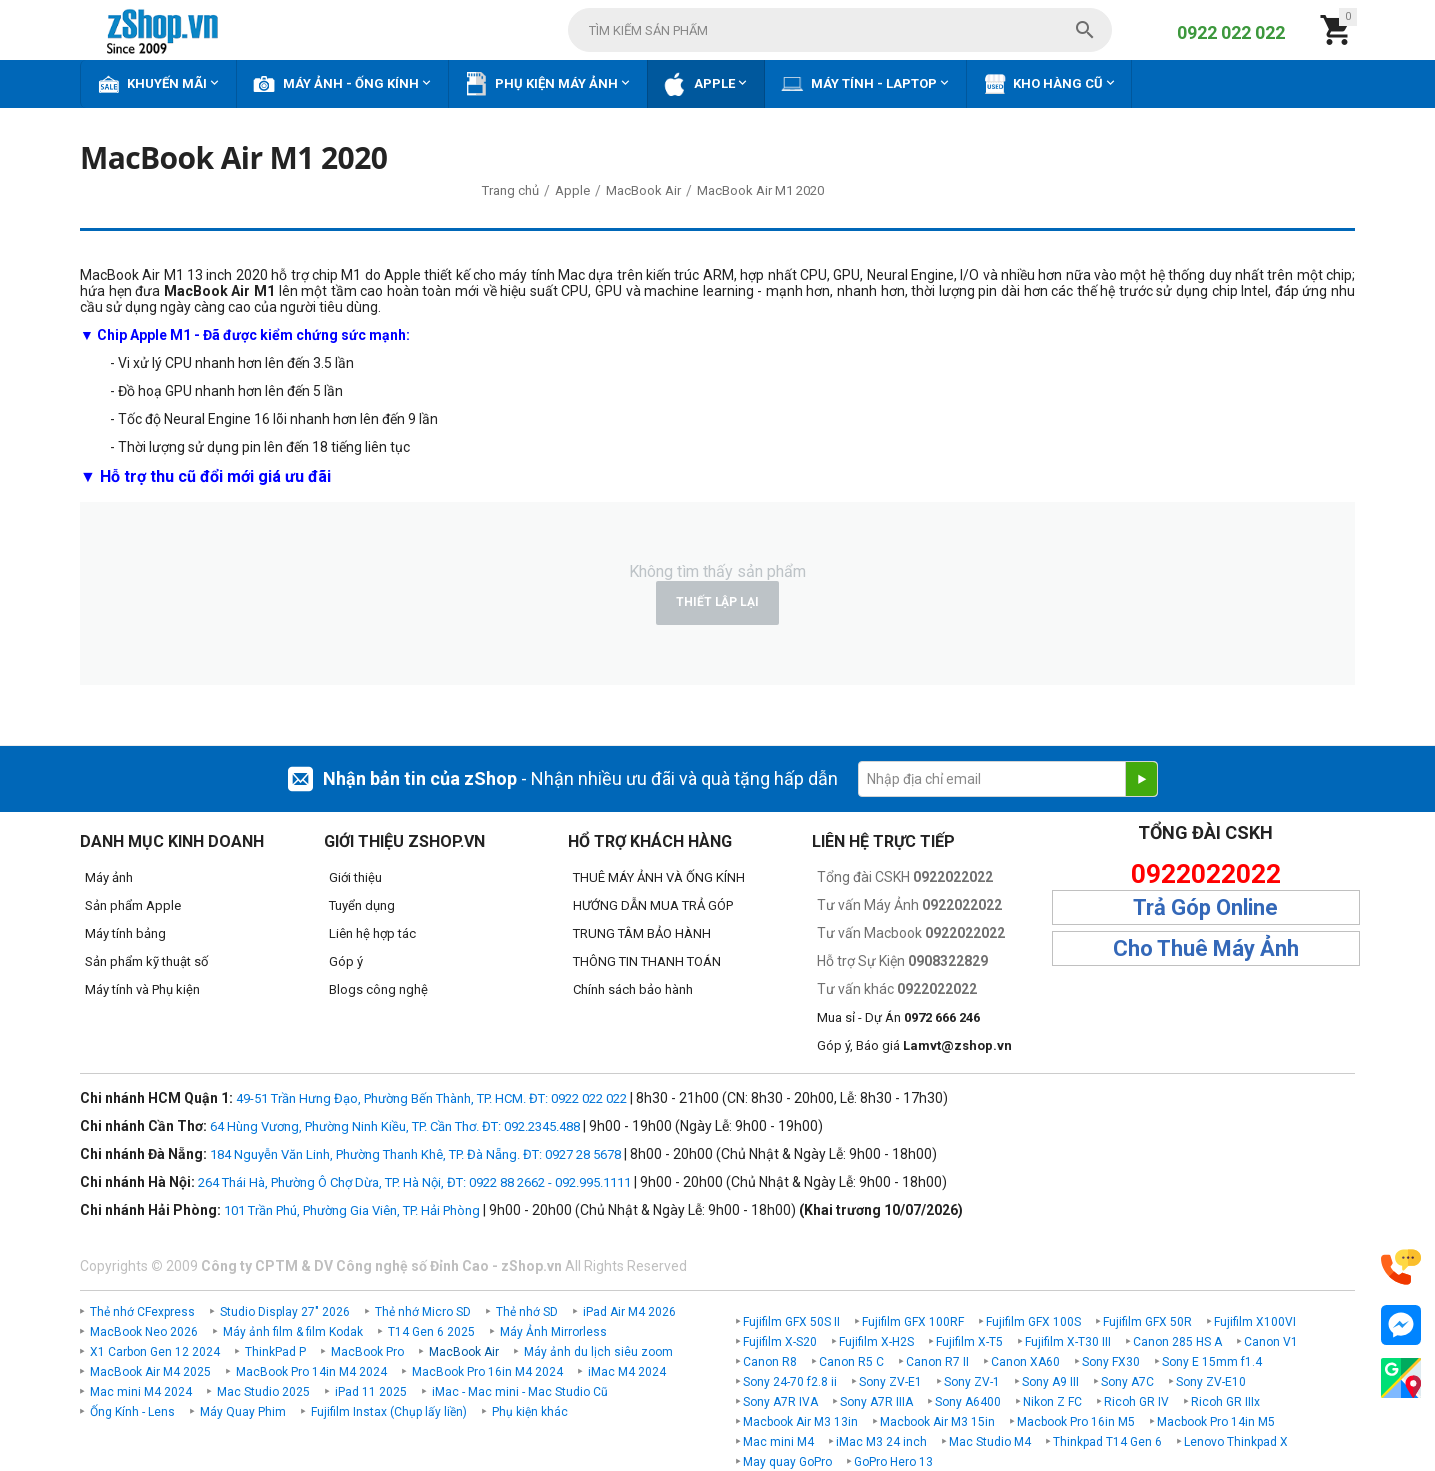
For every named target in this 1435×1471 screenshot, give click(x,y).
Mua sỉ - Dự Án (898, 1017)
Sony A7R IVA (780, 1402)
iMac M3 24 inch (881, 1442)
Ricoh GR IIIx (1225, 1402)
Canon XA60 (1025, 1362)
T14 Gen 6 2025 (431, 1332)
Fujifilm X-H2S (876, 1342)
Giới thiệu (355, 877)
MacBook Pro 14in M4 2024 (311, 1372)
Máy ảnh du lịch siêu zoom (598, 1352)
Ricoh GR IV (1136, 1402)
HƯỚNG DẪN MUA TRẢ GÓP (653, 905)
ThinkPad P (275, 1352)
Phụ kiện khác (530, 1412)
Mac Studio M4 (990, 1442)
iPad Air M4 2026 (629, 1312)
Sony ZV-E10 (1211, 1382)
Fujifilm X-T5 (969, 1342)
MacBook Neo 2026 (144, 1332)
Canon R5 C (851, 1362)
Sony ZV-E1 (890, 1382)
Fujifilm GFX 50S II (791, 1322)
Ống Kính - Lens (132, 1412)
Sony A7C (1127, 1382)
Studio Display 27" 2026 (285, 1312)
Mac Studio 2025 (263, 1392)
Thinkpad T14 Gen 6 (1107, 1442)
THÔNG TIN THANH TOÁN (647, 961)
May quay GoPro (787, 1462)
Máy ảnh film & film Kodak (293, 1332)
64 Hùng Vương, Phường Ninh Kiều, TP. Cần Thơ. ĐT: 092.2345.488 (395, 1126)
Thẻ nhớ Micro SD (423, 1312)
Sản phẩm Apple (133, 905)
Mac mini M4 (778, 1442)
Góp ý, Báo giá (914, 1045)
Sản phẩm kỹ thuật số (146, 961)
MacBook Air (464, 1352)
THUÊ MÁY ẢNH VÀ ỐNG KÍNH (659, 877)
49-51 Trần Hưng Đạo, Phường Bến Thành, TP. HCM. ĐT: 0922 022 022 (431, 1098)
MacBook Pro (367, 1352)
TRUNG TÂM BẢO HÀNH (642, 933)
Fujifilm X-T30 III (1068, 1342)
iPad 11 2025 (371, 1392)
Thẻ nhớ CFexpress (142, 1312)
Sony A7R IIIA (876, 1402)
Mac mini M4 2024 (141, 1392)
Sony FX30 (1111, 1362)
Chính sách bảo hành (633, 989)
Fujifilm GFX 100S (1033, 1322)
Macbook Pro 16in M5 (1076, 1422)
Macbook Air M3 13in (800, 1422)
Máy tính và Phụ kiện (142, 989)
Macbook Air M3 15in (937, 1422)
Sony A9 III (1050, 1382)
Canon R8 (770, 1362)
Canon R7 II (937, 1362)
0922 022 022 (1231, 32)
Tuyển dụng (362, 905)
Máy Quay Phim (243, 1412)
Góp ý (346, 961)
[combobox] (840, 30)
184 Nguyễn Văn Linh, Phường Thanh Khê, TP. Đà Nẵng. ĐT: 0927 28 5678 (415, 1154)
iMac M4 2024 (627, 1372)
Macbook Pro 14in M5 (1216, 1422)
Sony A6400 (968, 1402)
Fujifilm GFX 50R (1147, 1322)
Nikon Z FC (1052, 1402)
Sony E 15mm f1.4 (1212, 1362)
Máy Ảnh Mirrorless (553, 1332)
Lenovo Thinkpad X (1236, 1442)
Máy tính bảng (125, 933)
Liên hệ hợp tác (372, 933)
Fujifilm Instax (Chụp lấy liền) (389, 1412)
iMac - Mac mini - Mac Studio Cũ (520, 1392)
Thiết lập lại (717, 602)
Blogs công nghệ (378, 989)
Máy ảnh (109, 877)
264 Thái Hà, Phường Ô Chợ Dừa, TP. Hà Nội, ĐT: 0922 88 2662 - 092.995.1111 (414, 1182)
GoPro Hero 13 (893, 1462)
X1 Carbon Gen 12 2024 (155, 1352)
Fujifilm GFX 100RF (913, 1322)
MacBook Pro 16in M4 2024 (487, 1372)
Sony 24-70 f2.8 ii (790, 1382)
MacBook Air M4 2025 (150, 1372)
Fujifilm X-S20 (780, 1342)
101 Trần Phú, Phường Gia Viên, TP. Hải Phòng (352, 1210)
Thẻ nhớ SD (527, 1312)
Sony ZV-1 (972, 1382)
